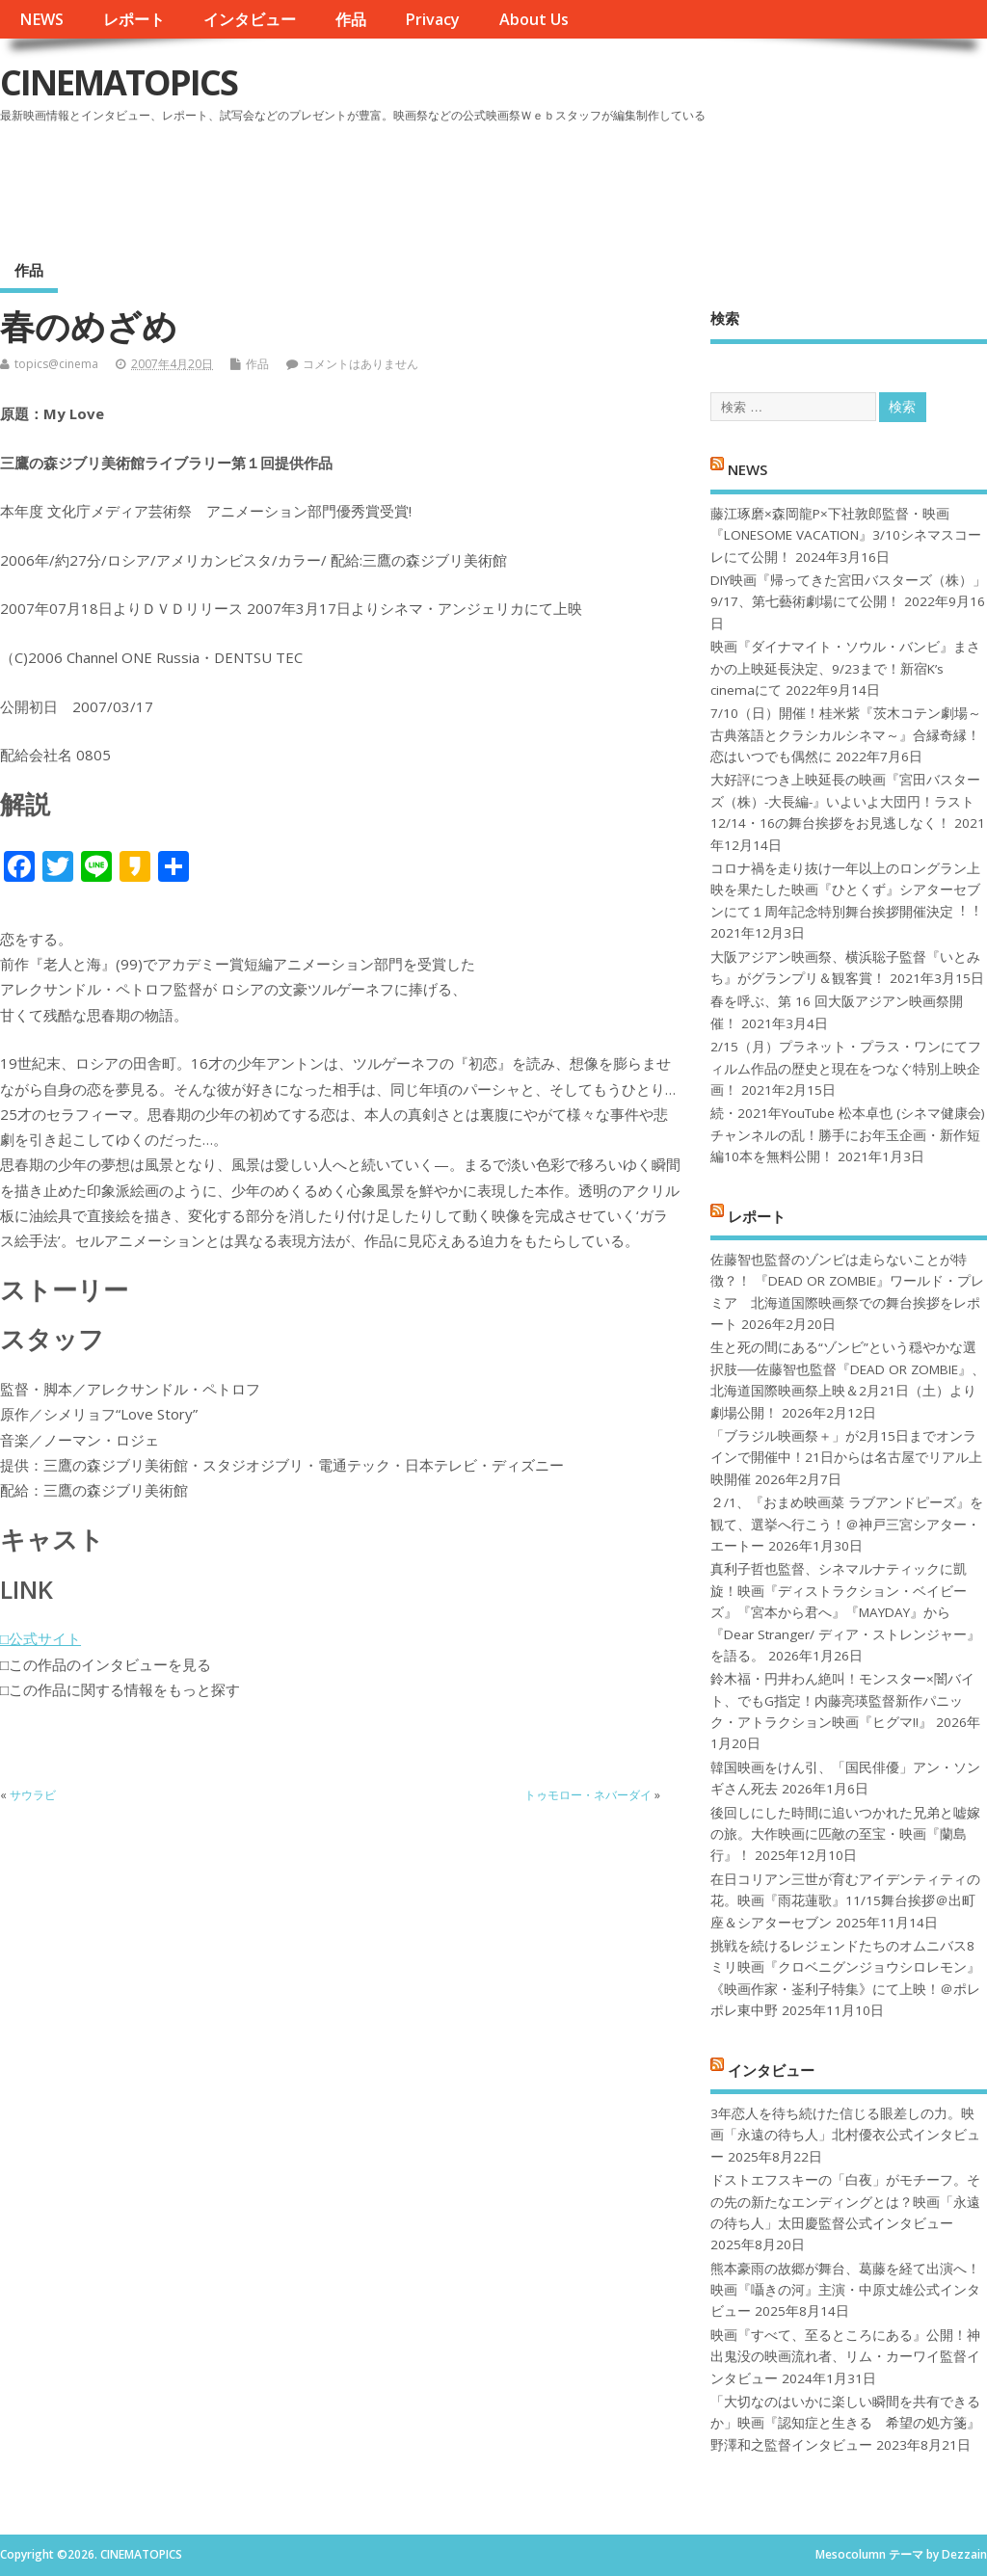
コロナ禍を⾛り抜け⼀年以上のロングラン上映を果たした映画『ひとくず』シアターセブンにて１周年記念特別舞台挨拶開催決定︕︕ (845, 890)
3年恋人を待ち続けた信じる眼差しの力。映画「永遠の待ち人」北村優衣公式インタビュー (845, 2135)
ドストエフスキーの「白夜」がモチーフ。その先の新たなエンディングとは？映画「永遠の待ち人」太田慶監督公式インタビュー (845, 2201)
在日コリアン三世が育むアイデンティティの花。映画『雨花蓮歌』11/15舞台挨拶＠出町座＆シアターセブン (845, 1901)
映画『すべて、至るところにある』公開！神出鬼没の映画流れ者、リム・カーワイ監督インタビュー (845, 2356)
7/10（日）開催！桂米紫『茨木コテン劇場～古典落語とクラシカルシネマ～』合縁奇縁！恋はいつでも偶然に (845, 734)
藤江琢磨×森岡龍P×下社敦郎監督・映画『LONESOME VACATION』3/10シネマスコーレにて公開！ (845, 535)
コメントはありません (360, 364)
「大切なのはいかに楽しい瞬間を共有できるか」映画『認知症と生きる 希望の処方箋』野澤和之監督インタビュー (845, 2423)
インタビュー (249, 19)
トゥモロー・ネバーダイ (588, 1795)
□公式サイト (40, 1638)
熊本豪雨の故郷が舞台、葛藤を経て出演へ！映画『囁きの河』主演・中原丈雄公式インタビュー (845, 2290)
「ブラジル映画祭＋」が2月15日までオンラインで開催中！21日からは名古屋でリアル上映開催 (846, 1457)
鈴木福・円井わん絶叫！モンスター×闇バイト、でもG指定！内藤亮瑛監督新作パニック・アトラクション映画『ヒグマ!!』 (842, 1700)
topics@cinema (56, 364)
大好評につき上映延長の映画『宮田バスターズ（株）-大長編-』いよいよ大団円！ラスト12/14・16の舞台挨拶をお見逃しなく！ (845, 801)
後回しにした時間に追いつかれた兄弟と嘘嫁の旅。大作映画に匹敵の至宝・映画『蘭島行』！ (845, 1834)
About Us (534, 19)
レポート (134, 19)
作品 (350, 19)
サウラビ (33, 1795)
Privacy (432, 19)
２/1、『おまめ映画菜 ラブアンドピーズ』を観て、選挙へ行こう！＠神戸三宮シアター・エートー (846, 1524)
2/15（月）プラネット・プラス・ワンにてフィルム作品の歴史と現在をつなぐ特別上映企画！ (845, 1068)
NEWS (41, 19)
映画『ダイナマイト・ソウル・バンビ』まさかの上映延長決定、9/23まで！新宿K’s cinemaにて (845, 668)
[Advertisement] (620, 182)
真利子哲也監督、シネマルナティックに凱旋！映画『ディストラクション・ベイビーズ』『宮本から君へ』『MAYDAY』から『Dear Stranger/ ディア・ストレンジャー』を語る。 (845, 1612)
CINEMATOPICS (118, 82)
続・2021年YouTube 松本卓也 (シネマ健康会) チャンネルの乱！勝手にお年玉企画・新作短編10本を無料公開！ (847, 1134)
